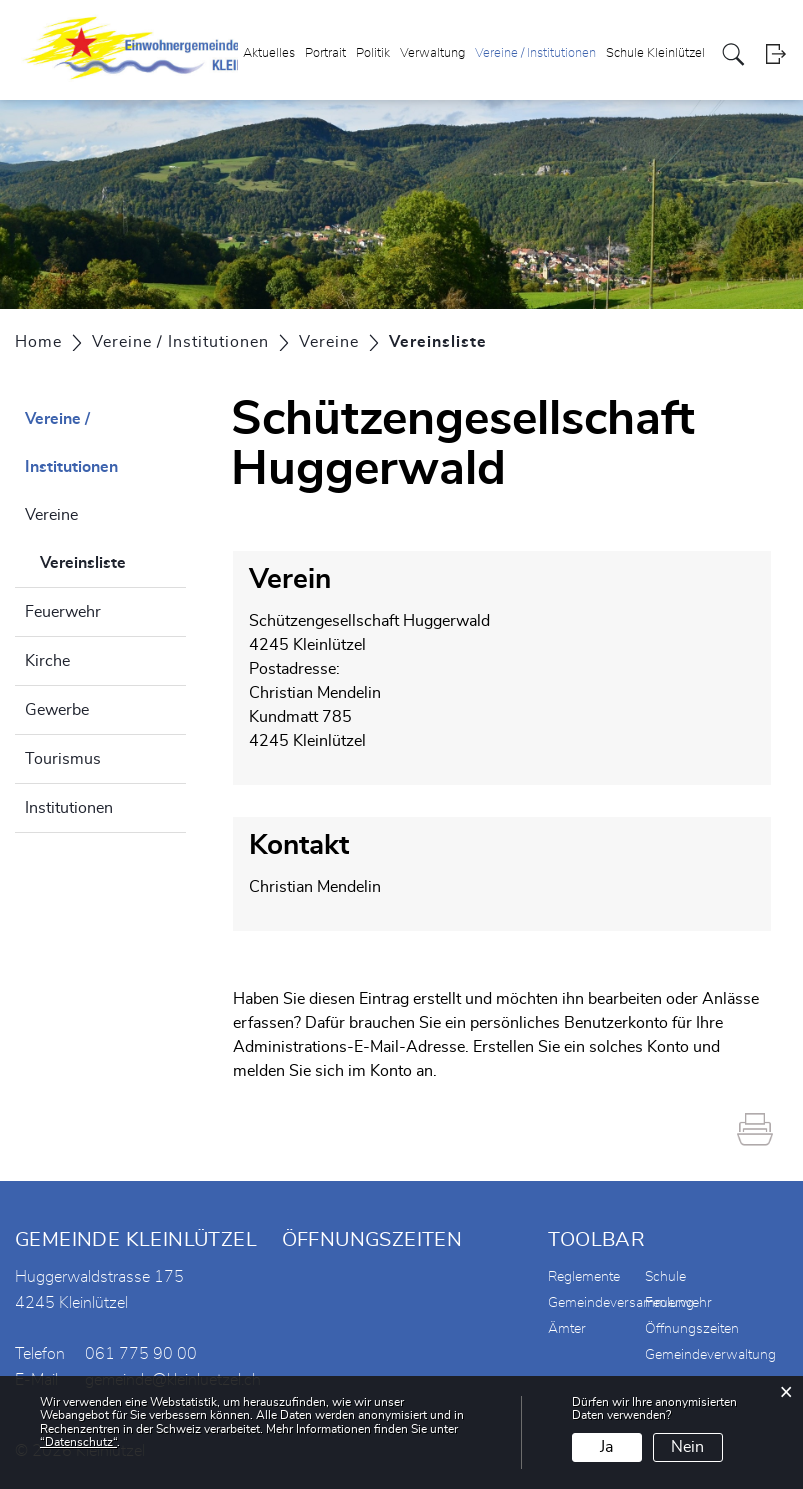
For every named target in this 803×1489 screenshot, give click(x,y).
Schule (665, 1277)
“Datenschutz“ (78, 1442)
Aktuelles (269, 53)
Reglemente (584, 1277)
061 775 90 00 (141, 1354)
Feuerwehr (63, 612)
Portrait (325, 53)
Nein (687, 1447)
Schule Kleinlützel (655, 53)
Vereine (51, 515)
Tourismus (63, 759)
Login (775, 54)
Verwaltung (432, 53)
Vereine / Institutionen (535, 53)
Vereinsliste (113, 560)
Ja (606, 1447)
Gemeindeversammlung (621, 1303)
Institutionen (69, 808)
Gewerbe (57, 710)
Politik (373, 53)
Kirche (47, 661)
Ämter (567, 1329)
